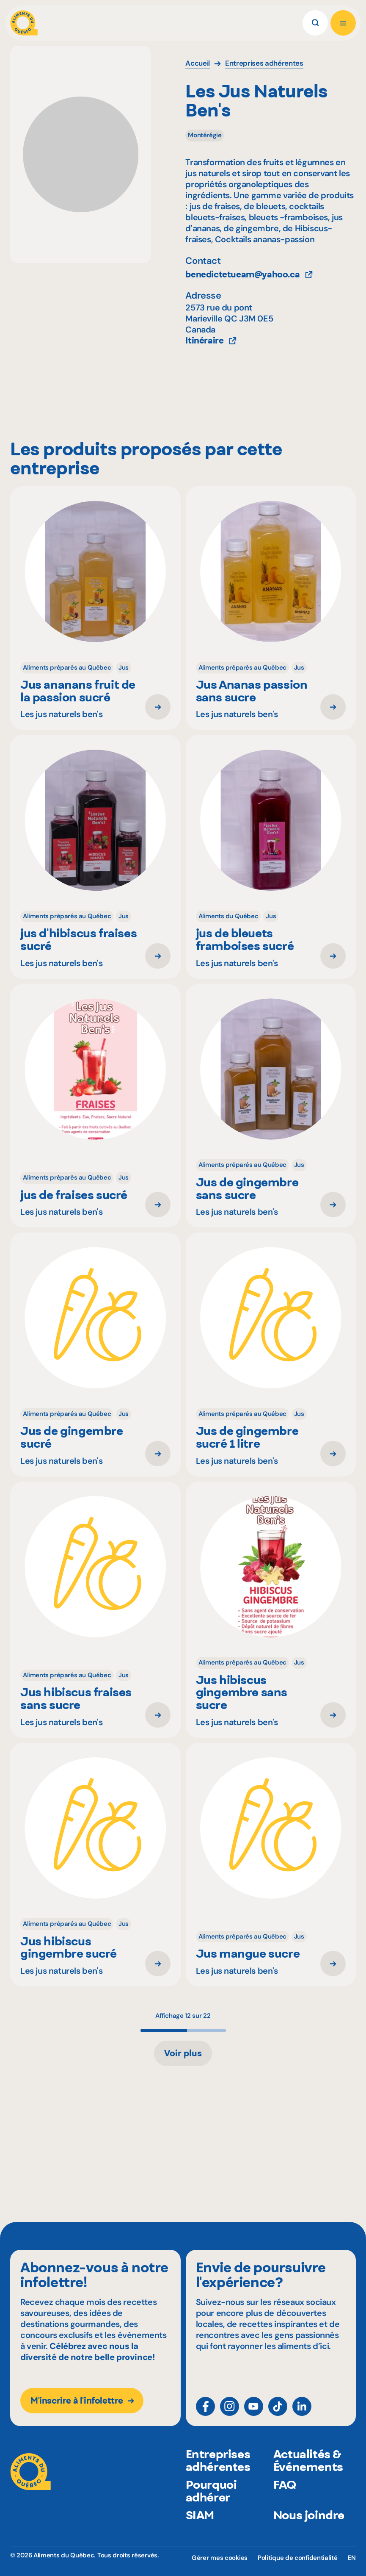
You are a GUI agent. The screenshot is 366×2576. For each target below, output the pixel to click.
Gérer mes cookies (220, 2558)
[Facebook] (205, 2406)
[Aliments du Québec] (24, 23)
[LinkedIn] (301, 2406)
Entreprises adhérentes (218, 2462)
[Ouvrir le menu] (343, 23)
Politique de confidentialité (298, 2558)
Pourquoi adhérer (211, 2492)
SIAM (200, 2517)
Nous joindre (308, 2517)
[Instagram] (229, 2406)
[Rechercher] (315, 23)
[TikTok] (277, 2406)
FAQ (284, 2486)
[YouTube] (253, 2406)
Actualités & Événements (308, 2462)
